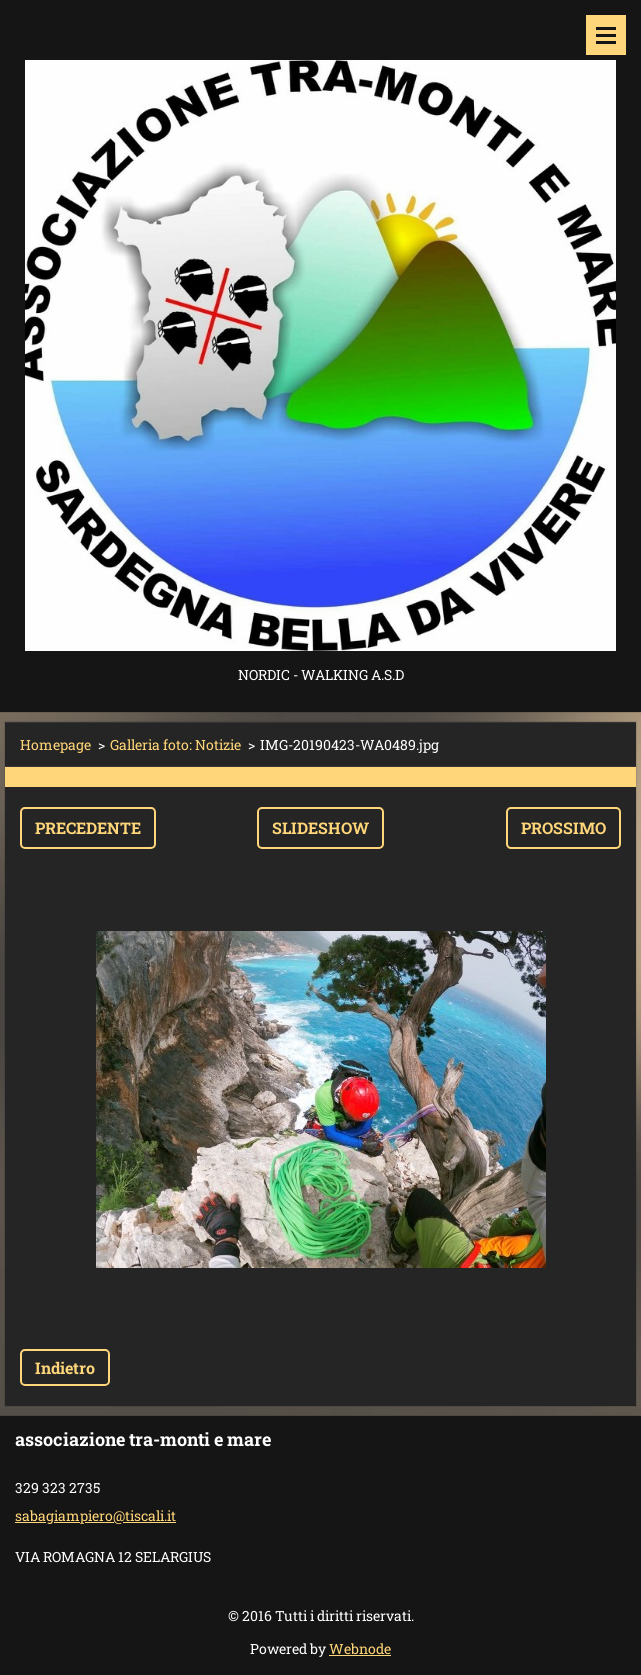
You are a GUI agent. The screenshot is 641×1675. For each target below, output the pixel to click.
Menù (606, 35)
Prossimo (563, 827)
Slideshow (320, 827)
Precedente (88, 827)
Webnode (360, 1648)
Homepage (55, 744)
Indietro (65, 1367)
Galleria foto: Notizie (175, 744)
